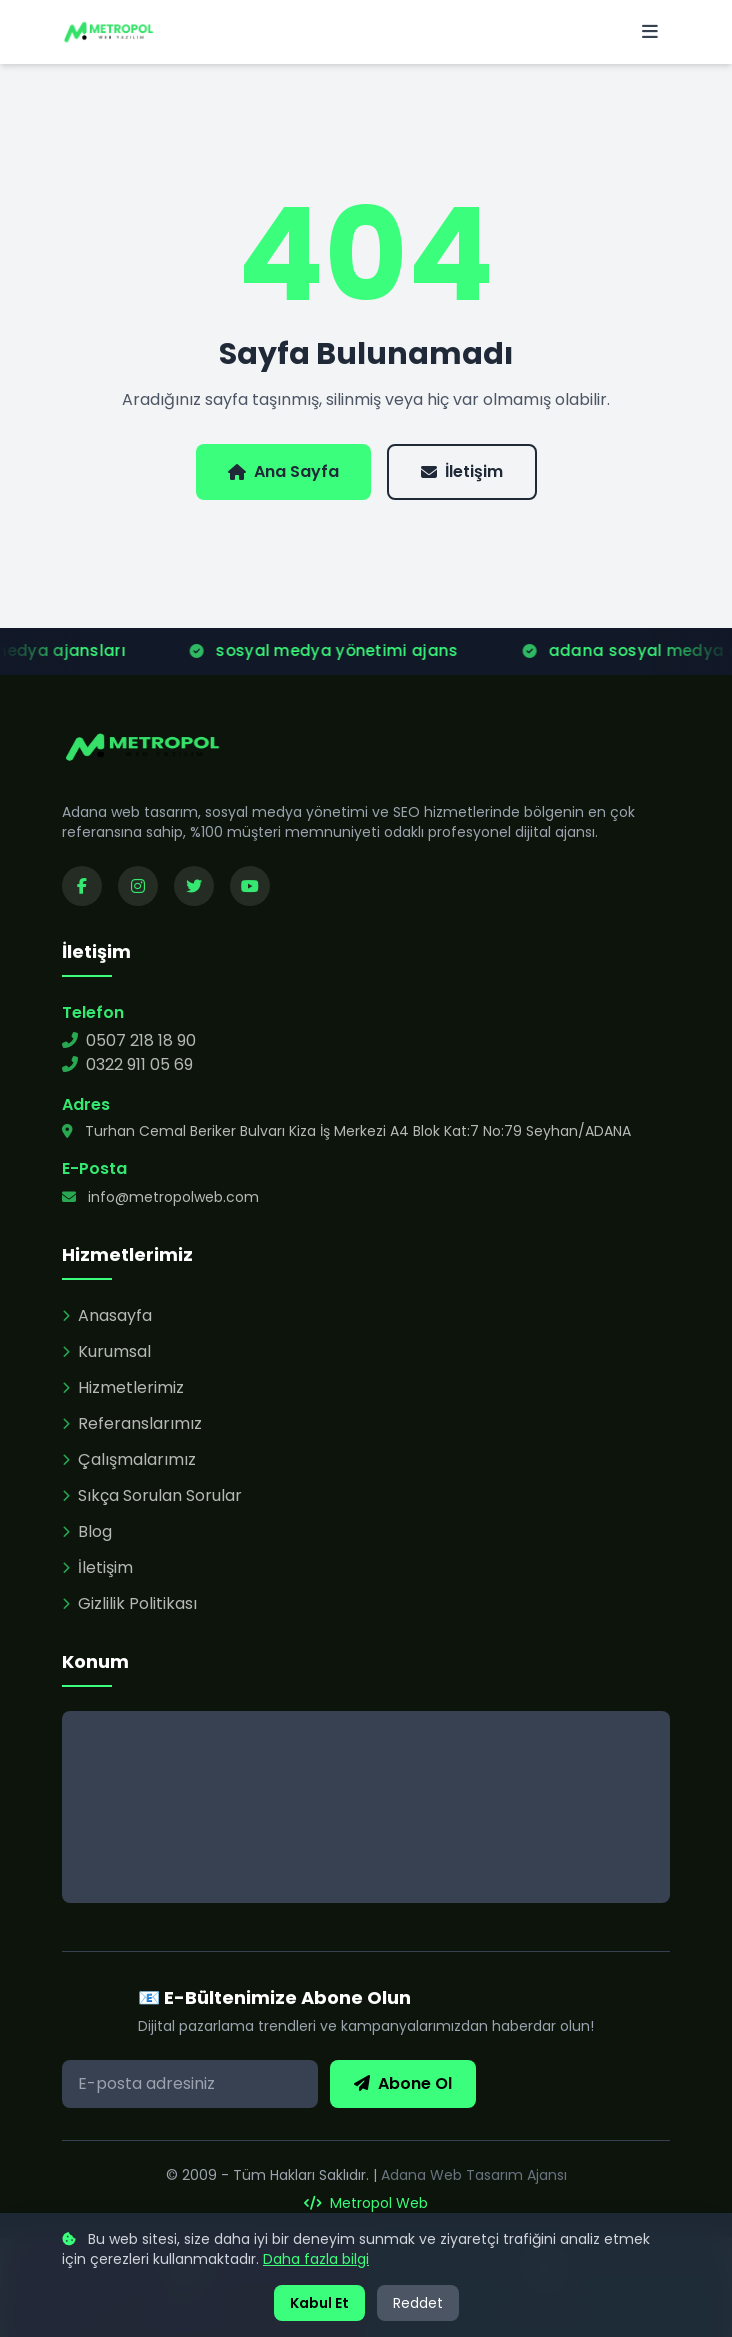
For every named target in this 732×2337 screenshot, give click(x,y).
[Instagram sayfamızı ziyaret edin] (138, 886)
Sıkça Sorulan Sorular (152, 1495)
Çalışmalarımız (129, 1459)
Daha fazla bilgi (316, 2259)
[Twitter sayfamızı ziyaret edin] (194, 886)
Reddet (418, 2303)
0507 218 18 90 (129, 1040)
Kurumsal (106, 1351)
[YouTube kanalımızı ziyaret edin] (250, 886)
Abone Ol (403, 2083)
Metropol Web (366, 2203)
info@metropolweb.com (160, 1197)
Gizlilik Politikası (129, 1603)
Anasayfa (107, 1315)
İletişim (462, 471)
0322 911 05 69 (127, 1064)
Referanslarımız (132, 1423)
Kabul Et (319, 2303)
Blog (87, 1531)
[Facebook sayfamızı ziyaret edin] (82, 886)
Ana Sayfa (283, 471)
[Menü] (650, 32)
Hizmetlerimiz (123, 1387)
